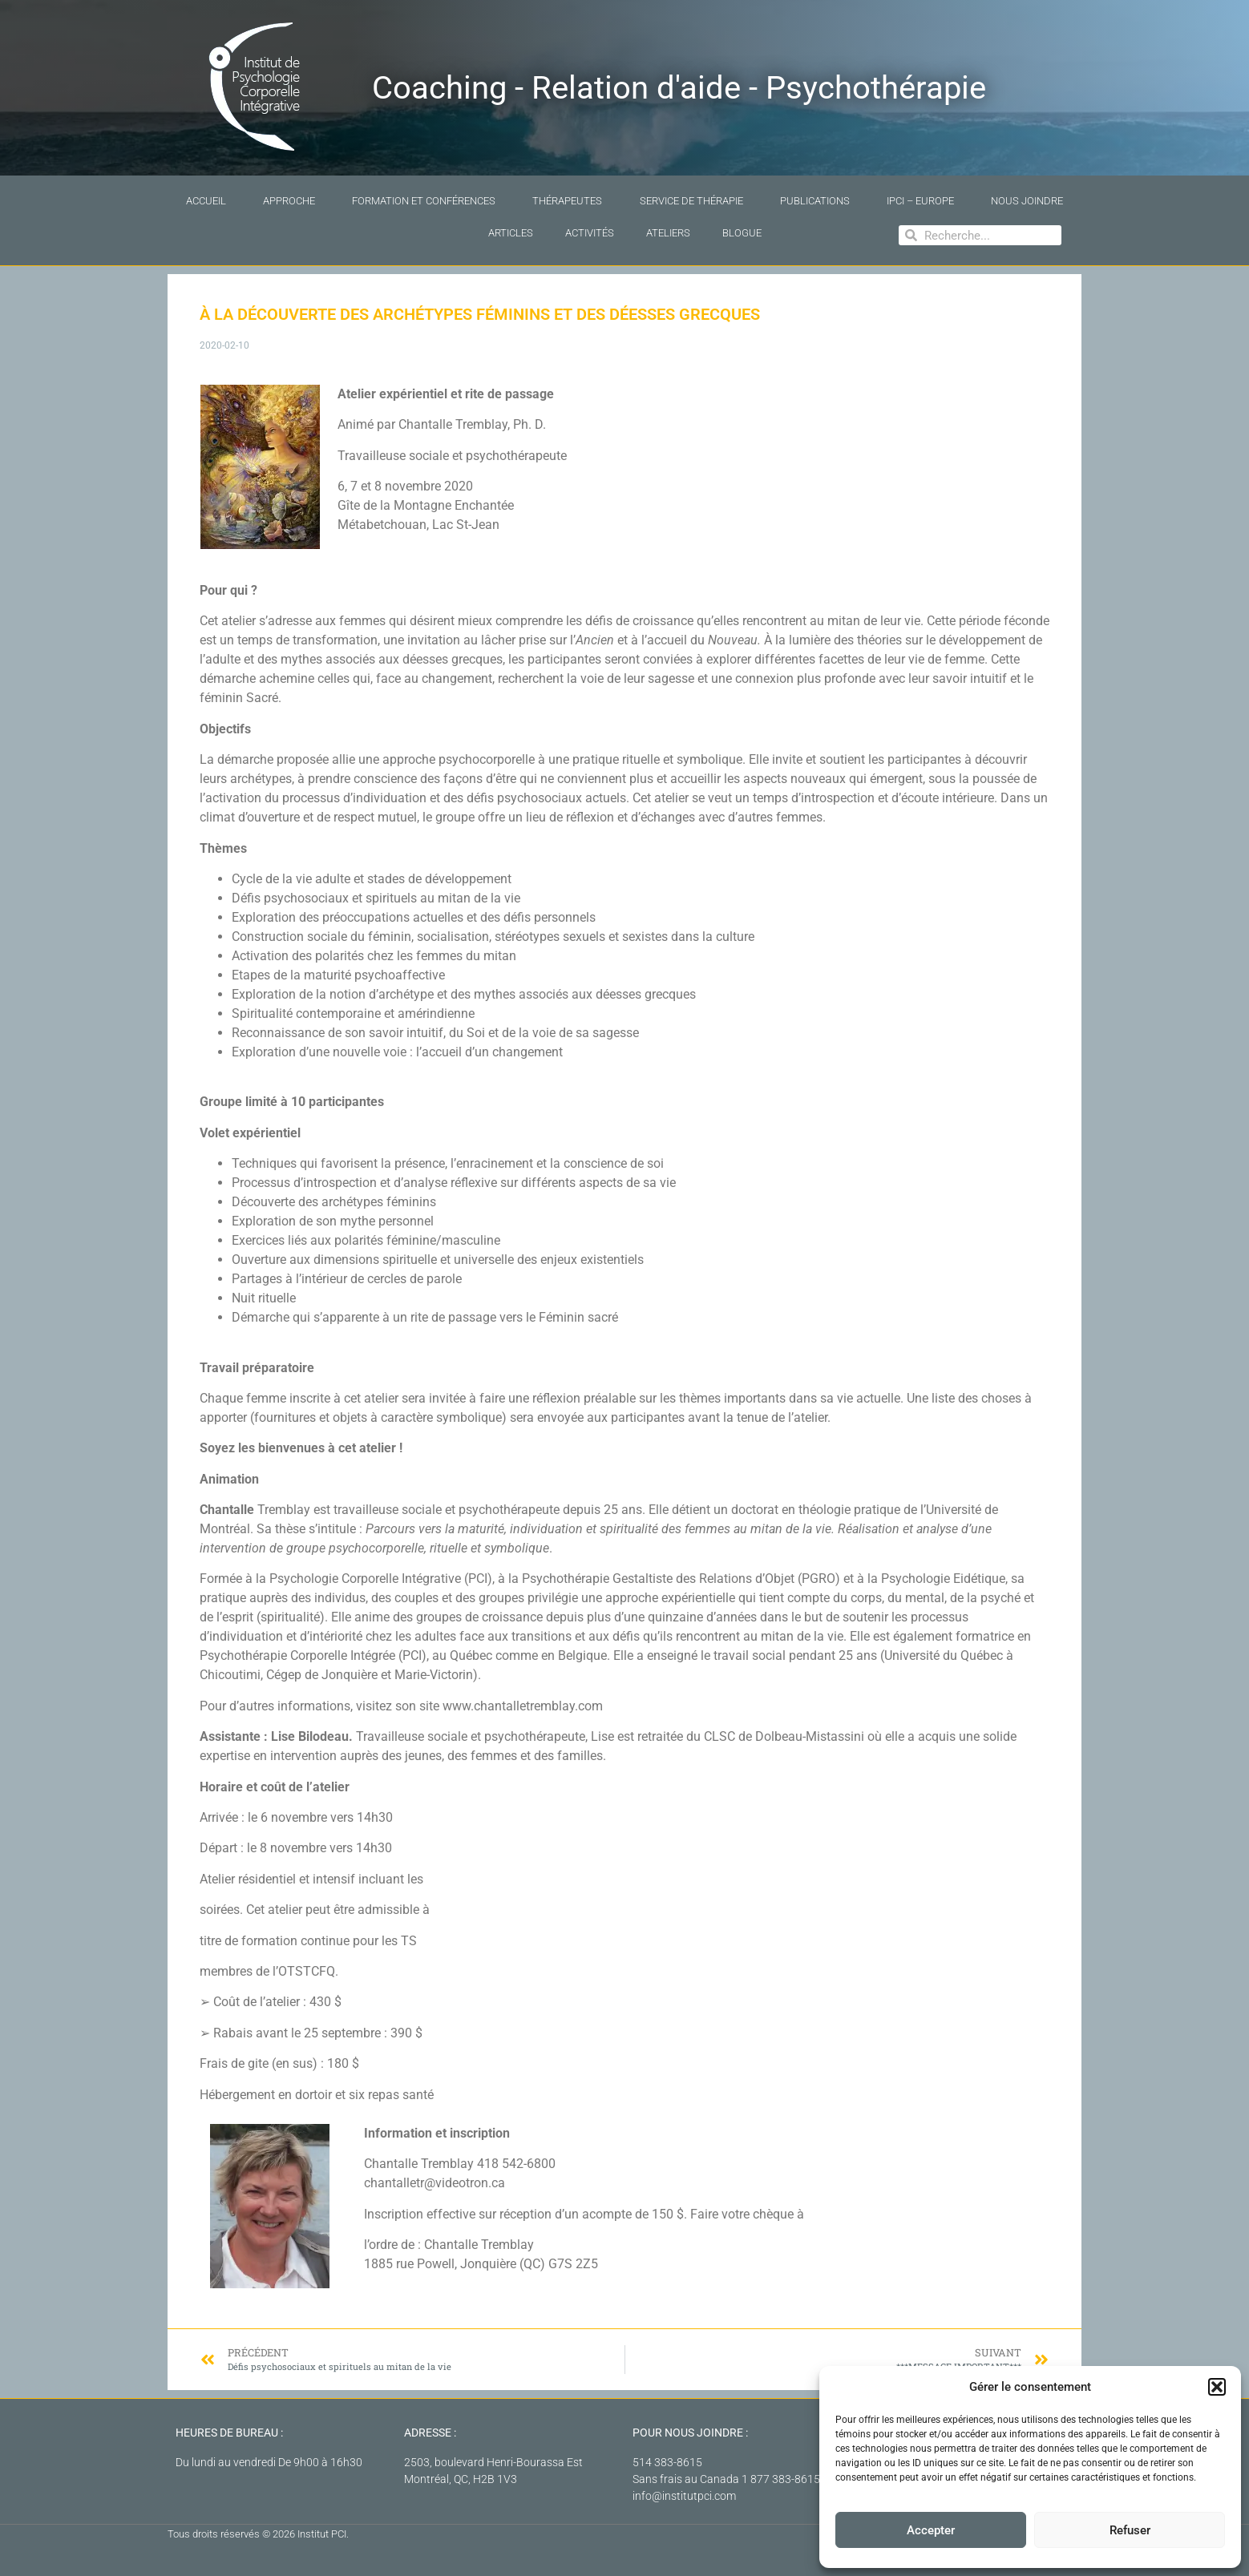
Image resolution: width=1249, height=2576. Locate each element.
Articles (510, 233)
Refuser (1130, 2530)
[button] (1217, 2387)
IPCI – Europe (920, 201)
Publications (815, 201)
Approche (289, 201)
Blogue (742, 233)
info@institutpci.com (684, 2495)
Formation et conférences (423, 201)
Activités (589, 233)
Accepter (931, 2530)
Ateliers (668, 233)
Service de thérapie (691, 201)
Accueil (206, 201)
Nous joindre (1027, 201)
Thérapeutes (567, 201)
